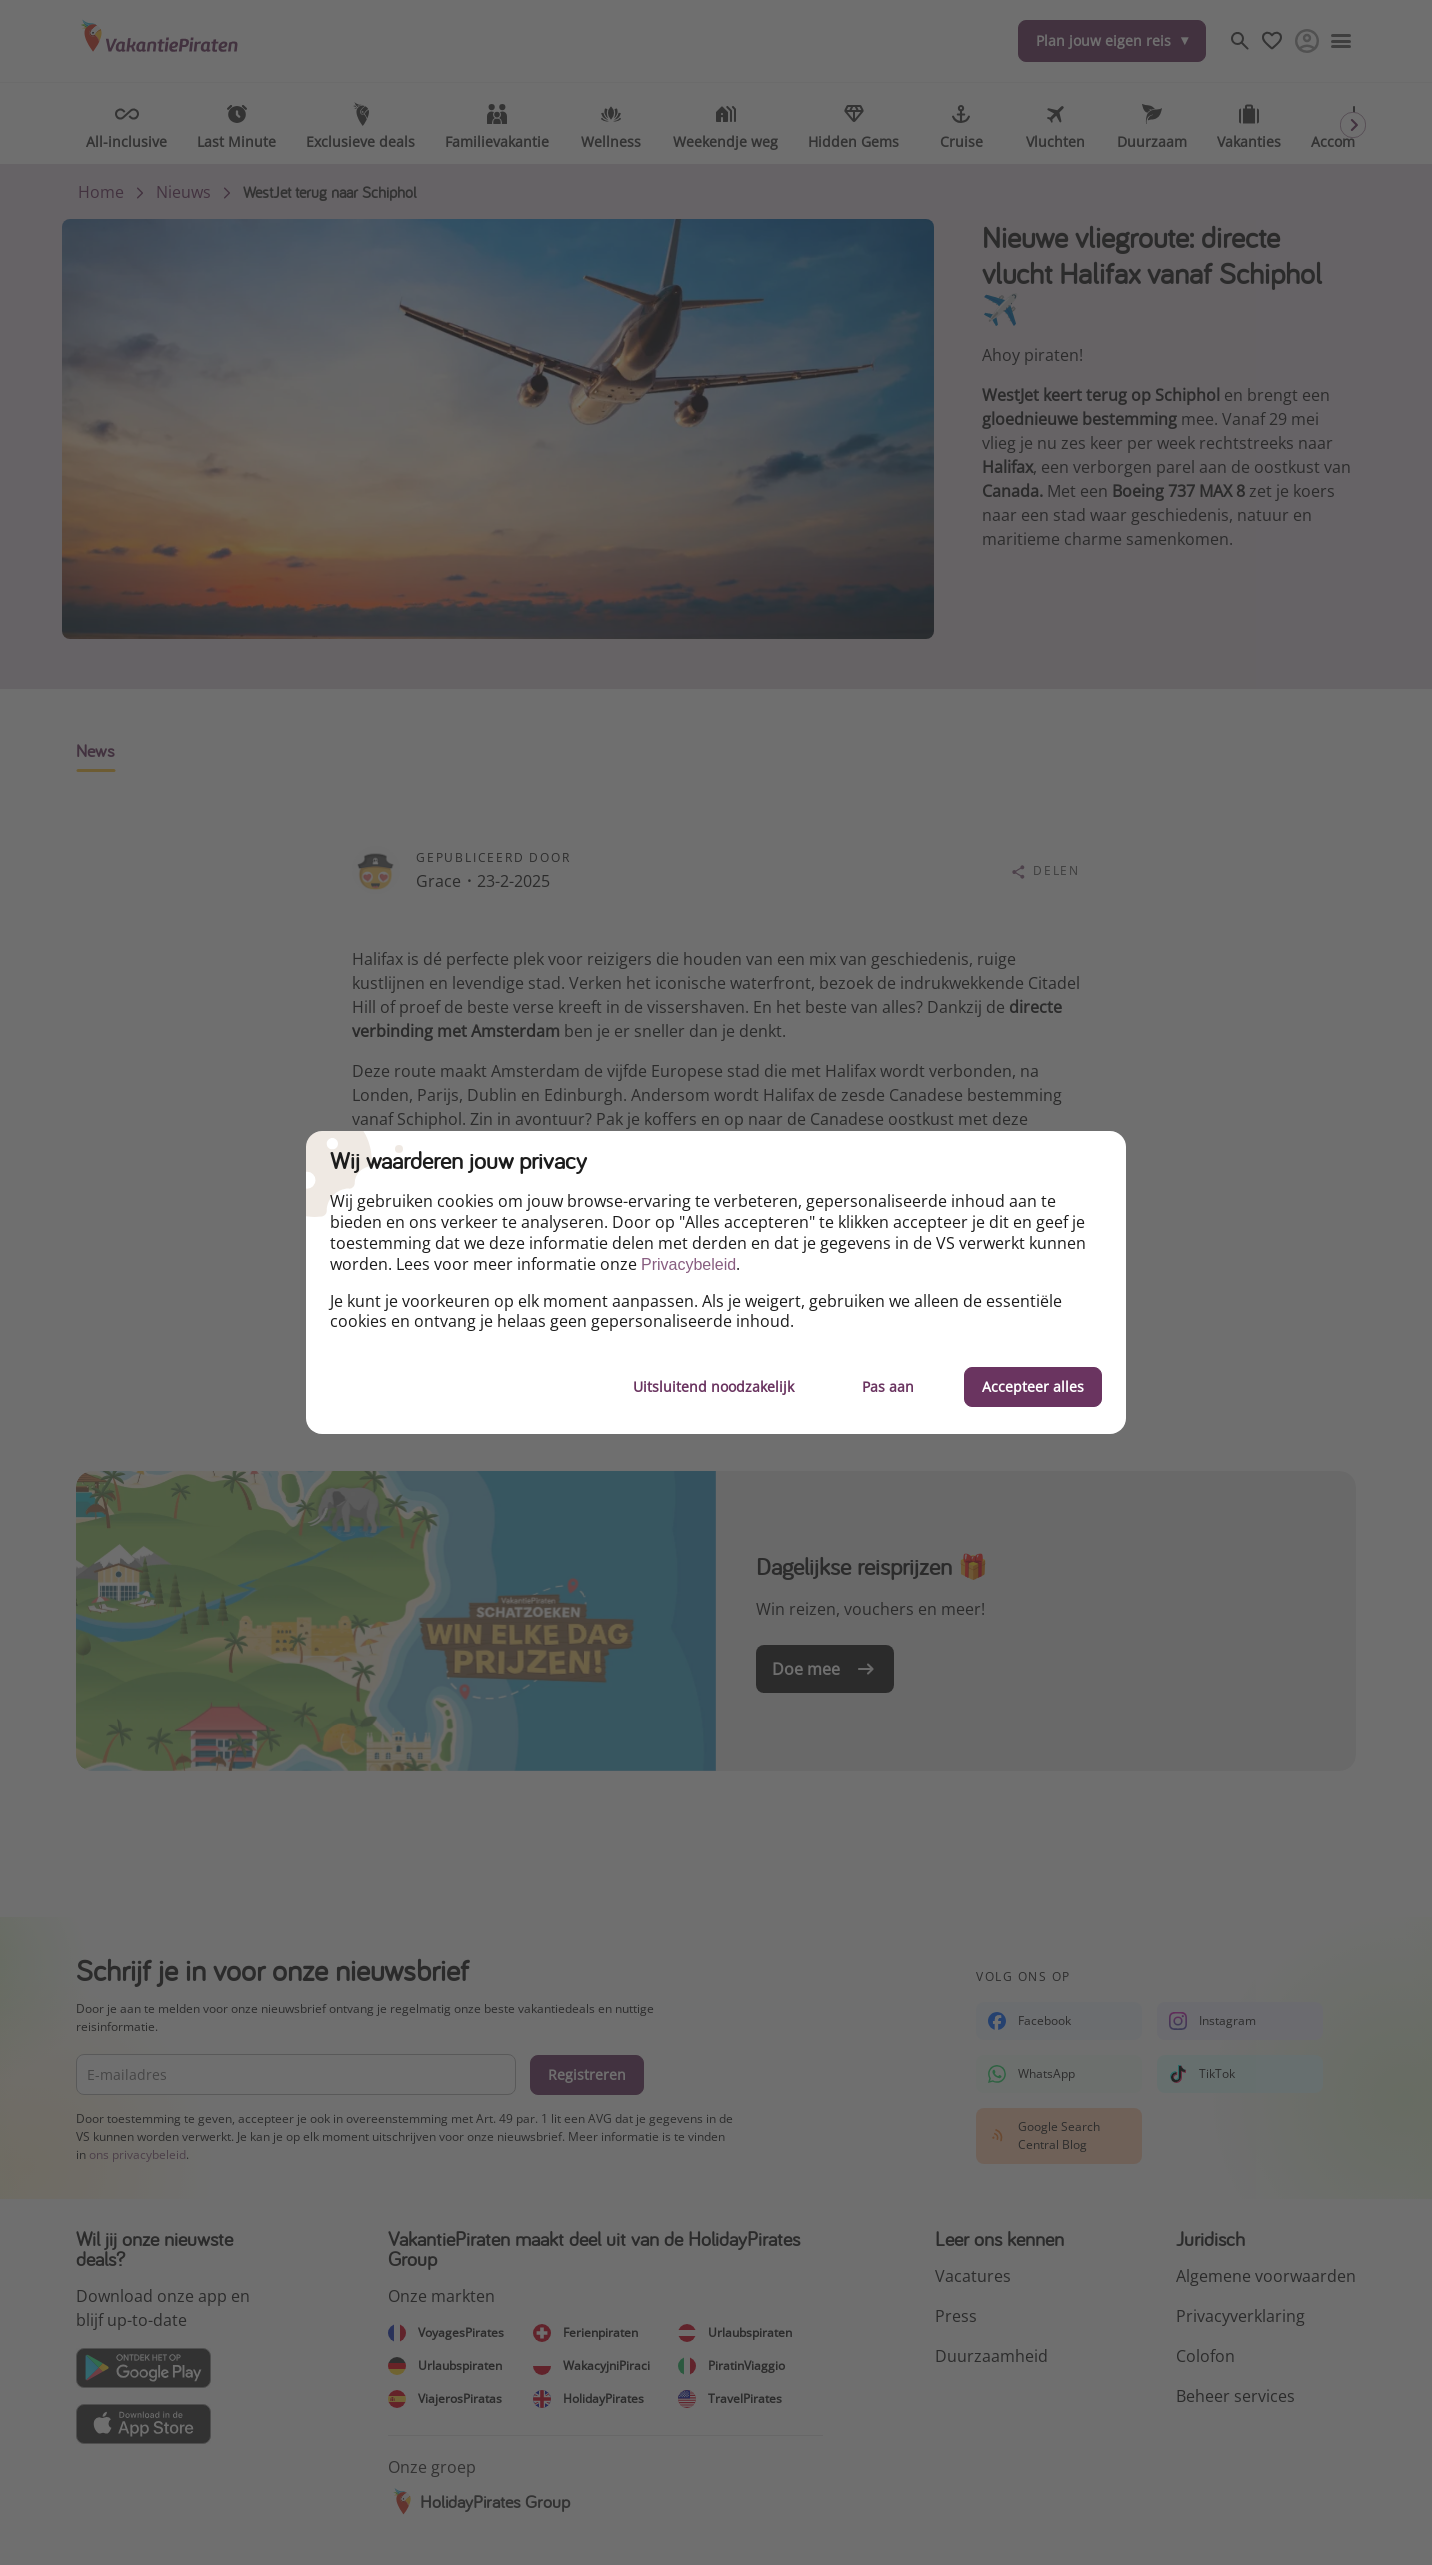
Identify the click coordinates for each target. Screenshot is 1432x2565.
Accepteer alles (1033, 1386)
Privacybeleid (688, 1264)
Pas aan (888, 1386)
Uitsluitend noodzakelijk (713, 1386)
